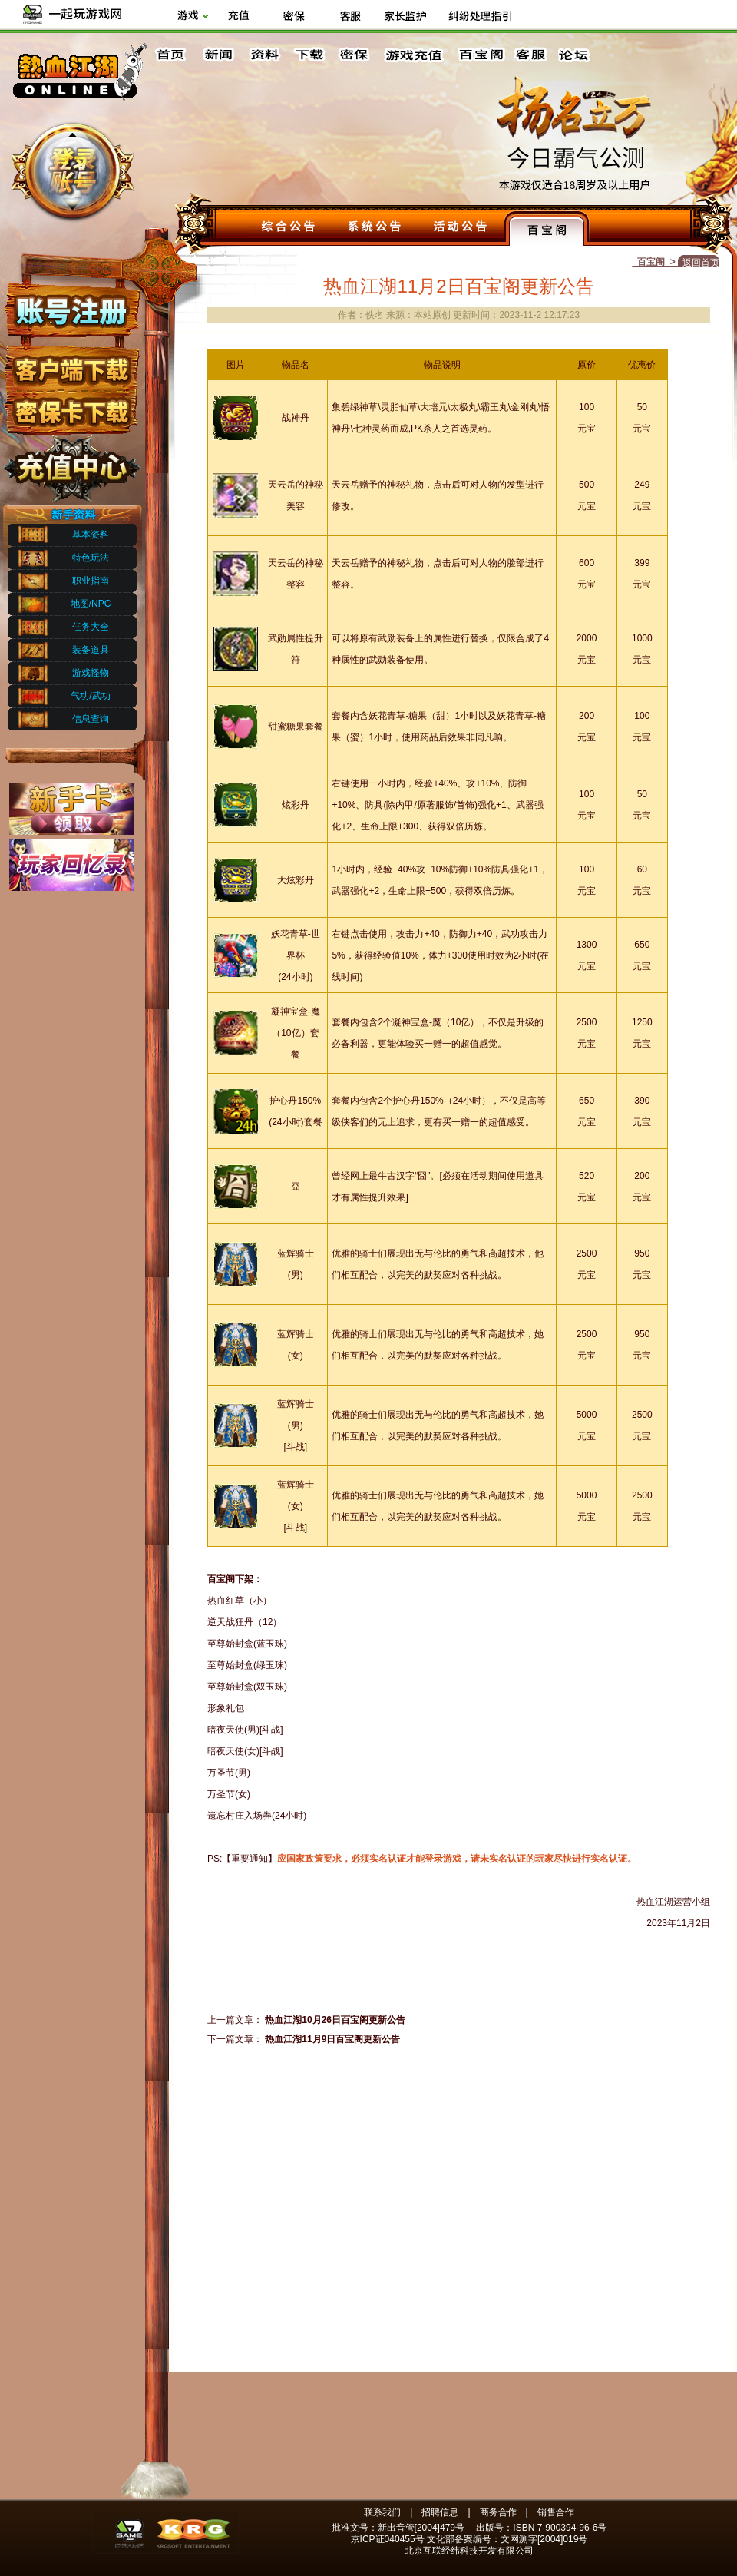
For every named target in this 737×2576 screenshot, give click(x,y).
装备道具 (90, 649)
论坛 (577, 55)
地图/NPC (91, 603)
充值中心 (71, 463)
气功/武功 (90, 695)
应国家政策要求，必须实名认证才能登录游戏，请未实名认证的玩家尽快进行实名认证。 (456, 1858)
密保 (354, 55)
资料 (263, 55)
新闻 (218, 55)
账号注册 (71, 309)
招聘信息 (439, 2512)
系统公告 (375, 228)
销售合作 (555, 2512)
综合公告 (289, 228)
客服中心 (532, 55)
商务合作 (498, 2512)
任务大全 (90, 626)
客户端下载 (71, 363)
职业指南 (90, 580)
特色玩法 (90, 557)
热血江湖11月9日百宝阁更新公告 (332, 2039)
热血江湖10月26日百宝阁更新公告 (335, 2020)
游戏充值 (414, 55)
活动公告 (461, 228)
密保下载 (71, 407)
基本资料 (90, 534)
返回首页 (700, 262)
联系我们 (382, 2512)
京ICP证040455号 (388, 2539)
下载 (308, 55)
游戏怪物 (90, 672)
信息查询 (90, 719)
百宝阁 (481, 55)
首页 (173, 55)
